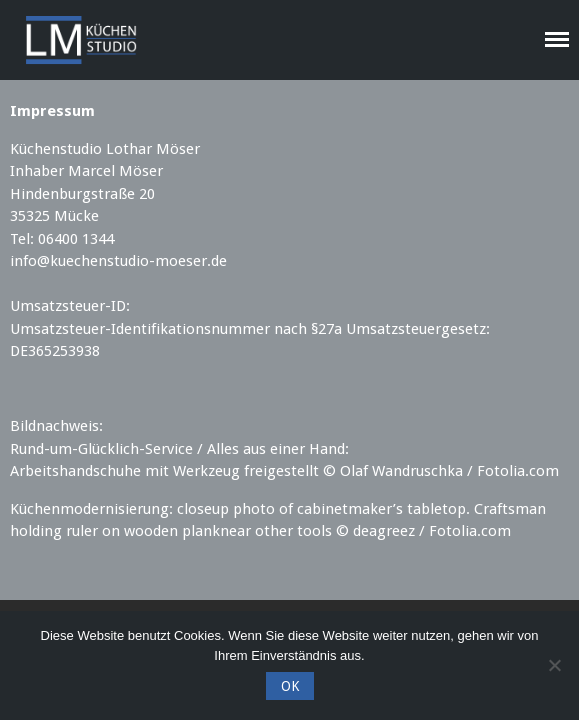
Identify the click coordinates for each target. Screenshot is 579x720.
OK (290, 686)
